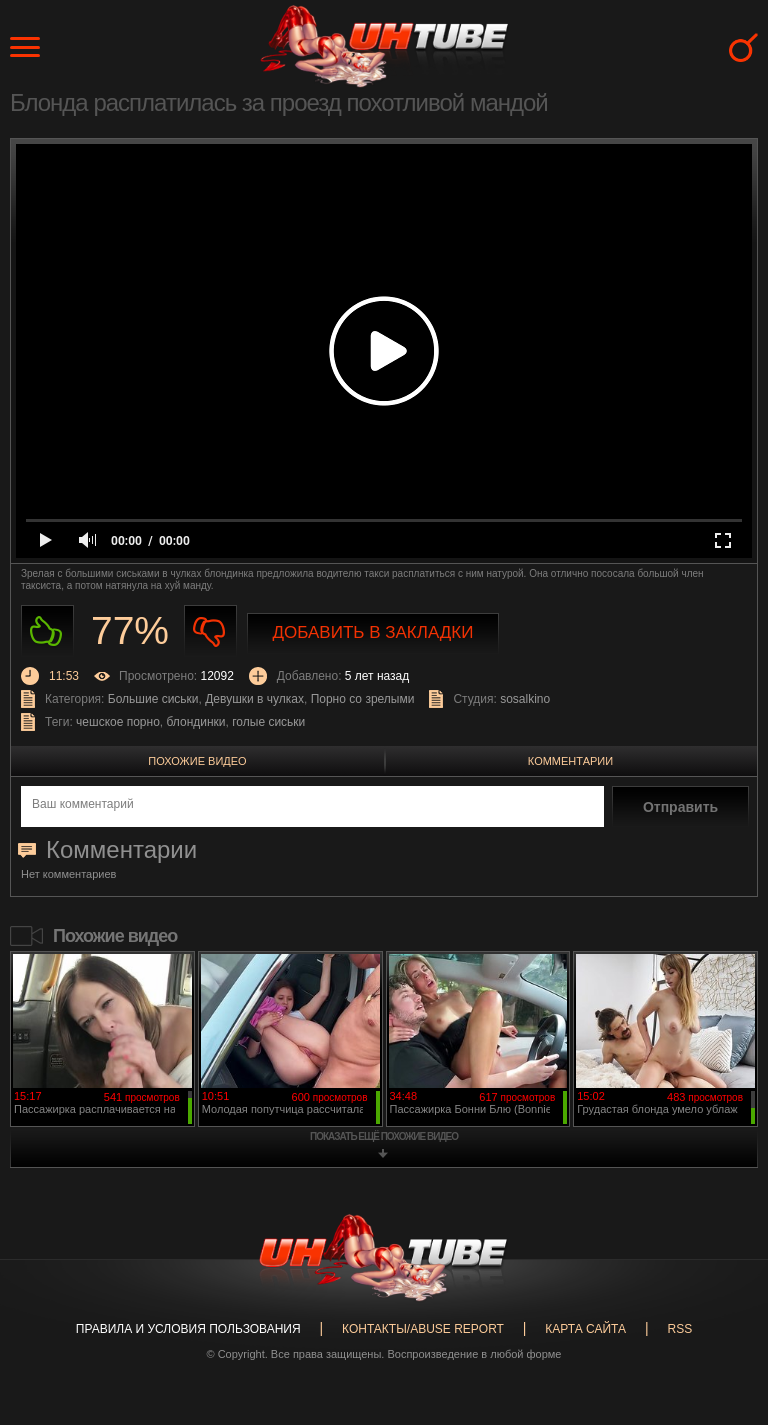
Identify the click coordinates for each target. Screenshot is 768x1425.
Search (743, 47)
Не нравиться (210, 631)
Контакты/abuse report (423, 1329)
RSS (679, 1329)
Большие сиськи (153, 699)
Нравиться (47, 631)
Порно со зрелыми (363, 699)
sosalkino (525, 699)
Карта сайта (585, 1329)
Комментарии (570, 761)
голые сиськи (268, 722)
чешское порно (118, 722)
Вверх (723, 1345)
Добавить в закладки (373, 632)
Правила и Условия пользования (188, 1329)
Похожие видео (197, 761)
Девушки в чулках (254, 699)
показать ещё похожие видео (384, 1136)
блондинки (196, 722)
